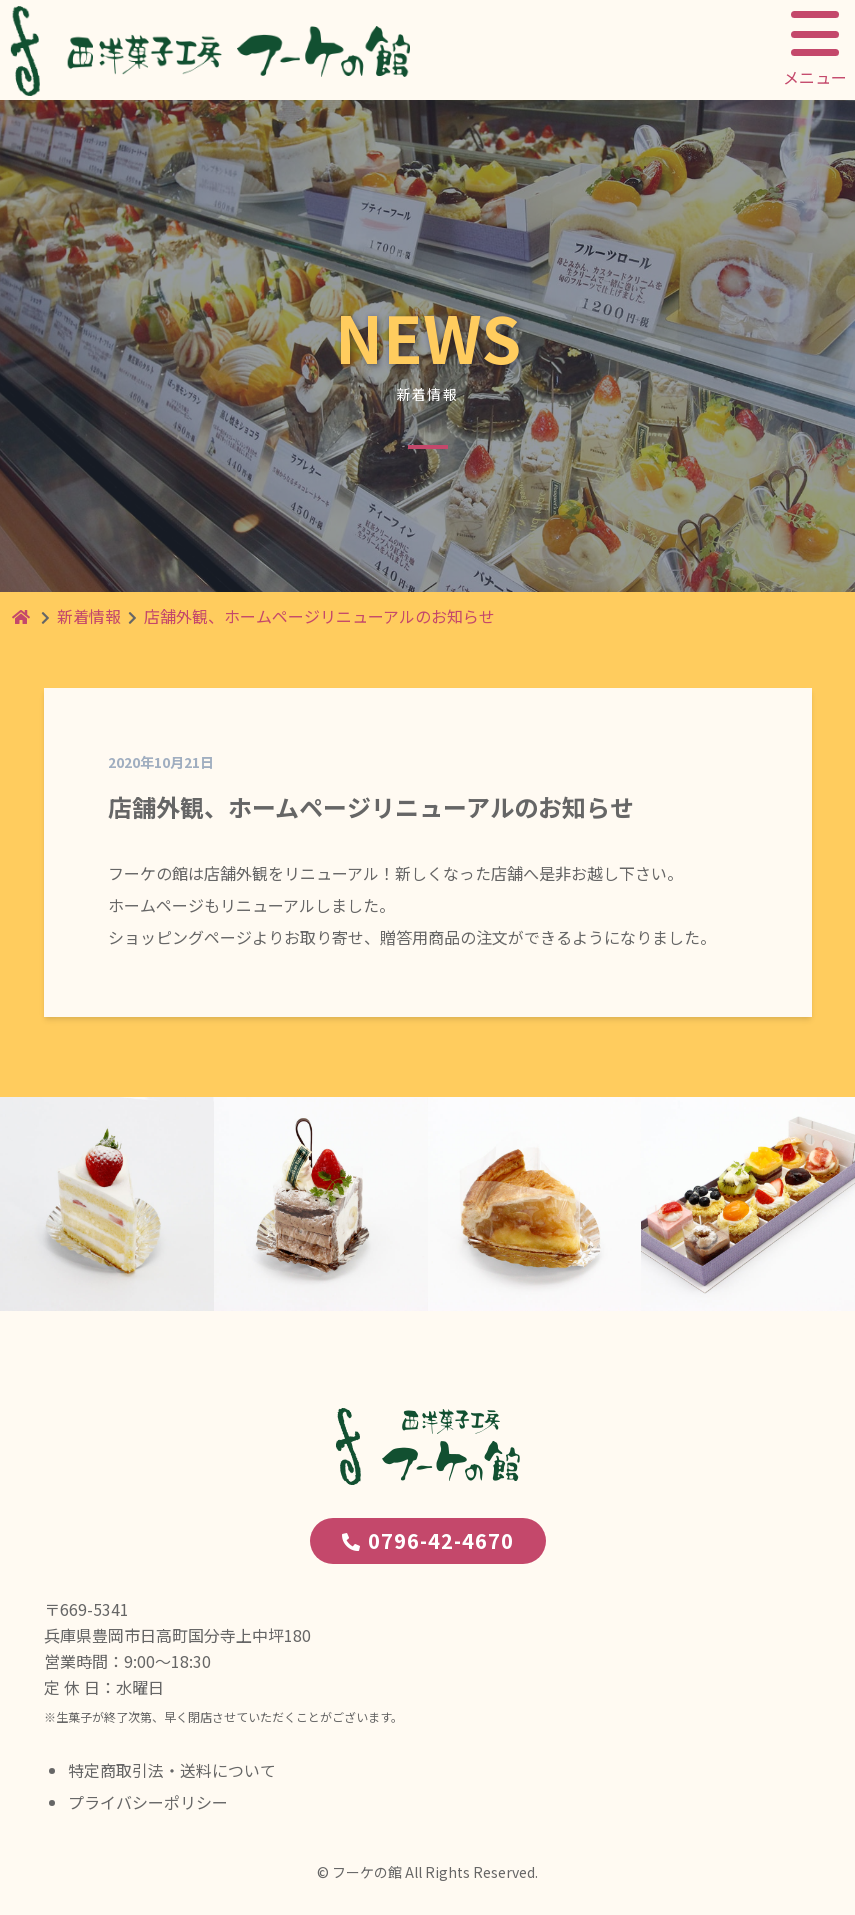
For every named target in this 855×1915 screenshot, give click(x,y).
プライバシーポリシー (148, 1802)
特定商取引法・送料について (172, 1770)
